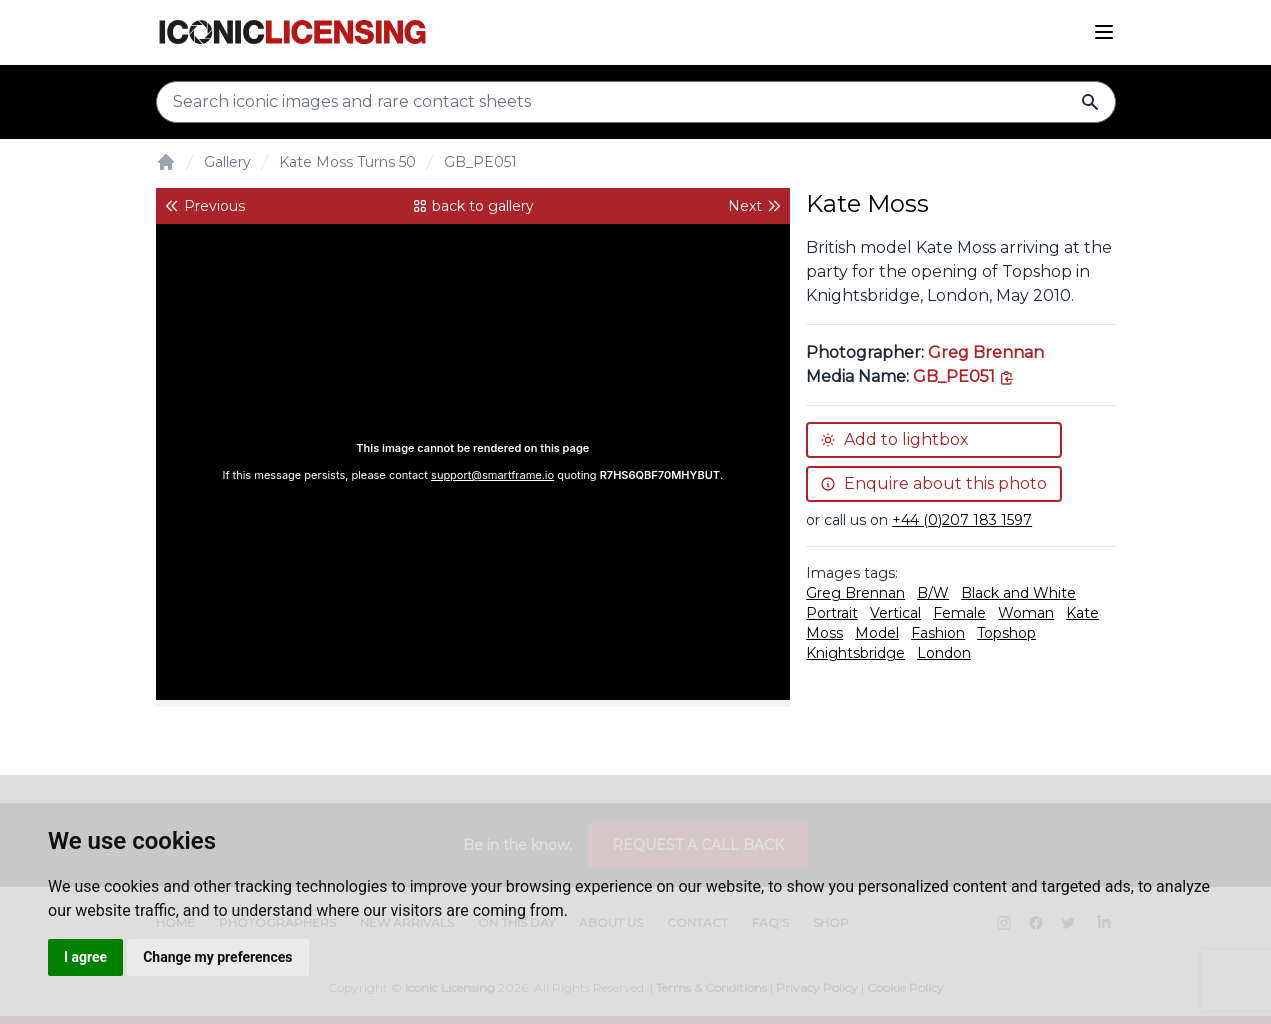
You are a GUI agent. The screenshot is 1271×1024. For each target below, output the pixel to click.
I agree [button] (85, 957)
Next (755, 206)
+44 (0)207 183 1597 (962, 520)
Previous (204, 206)
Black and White (1018, 593)
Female (959, 613)
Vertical (895, 613)
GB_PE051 (480, 162)
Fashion (938, 633)
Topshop (1006, 633)
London (944, 653)
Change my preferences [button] (217, 957)
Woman (1026, 613)
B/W (933, 593)
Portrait (832, 613)
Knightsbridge (855, 653)
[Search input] (636, 102)
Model (877, 633)
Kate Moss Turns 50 (347, 162)
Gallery (227, 162)
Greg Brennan (986, 352)
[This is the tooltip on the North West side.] (964, 376)
